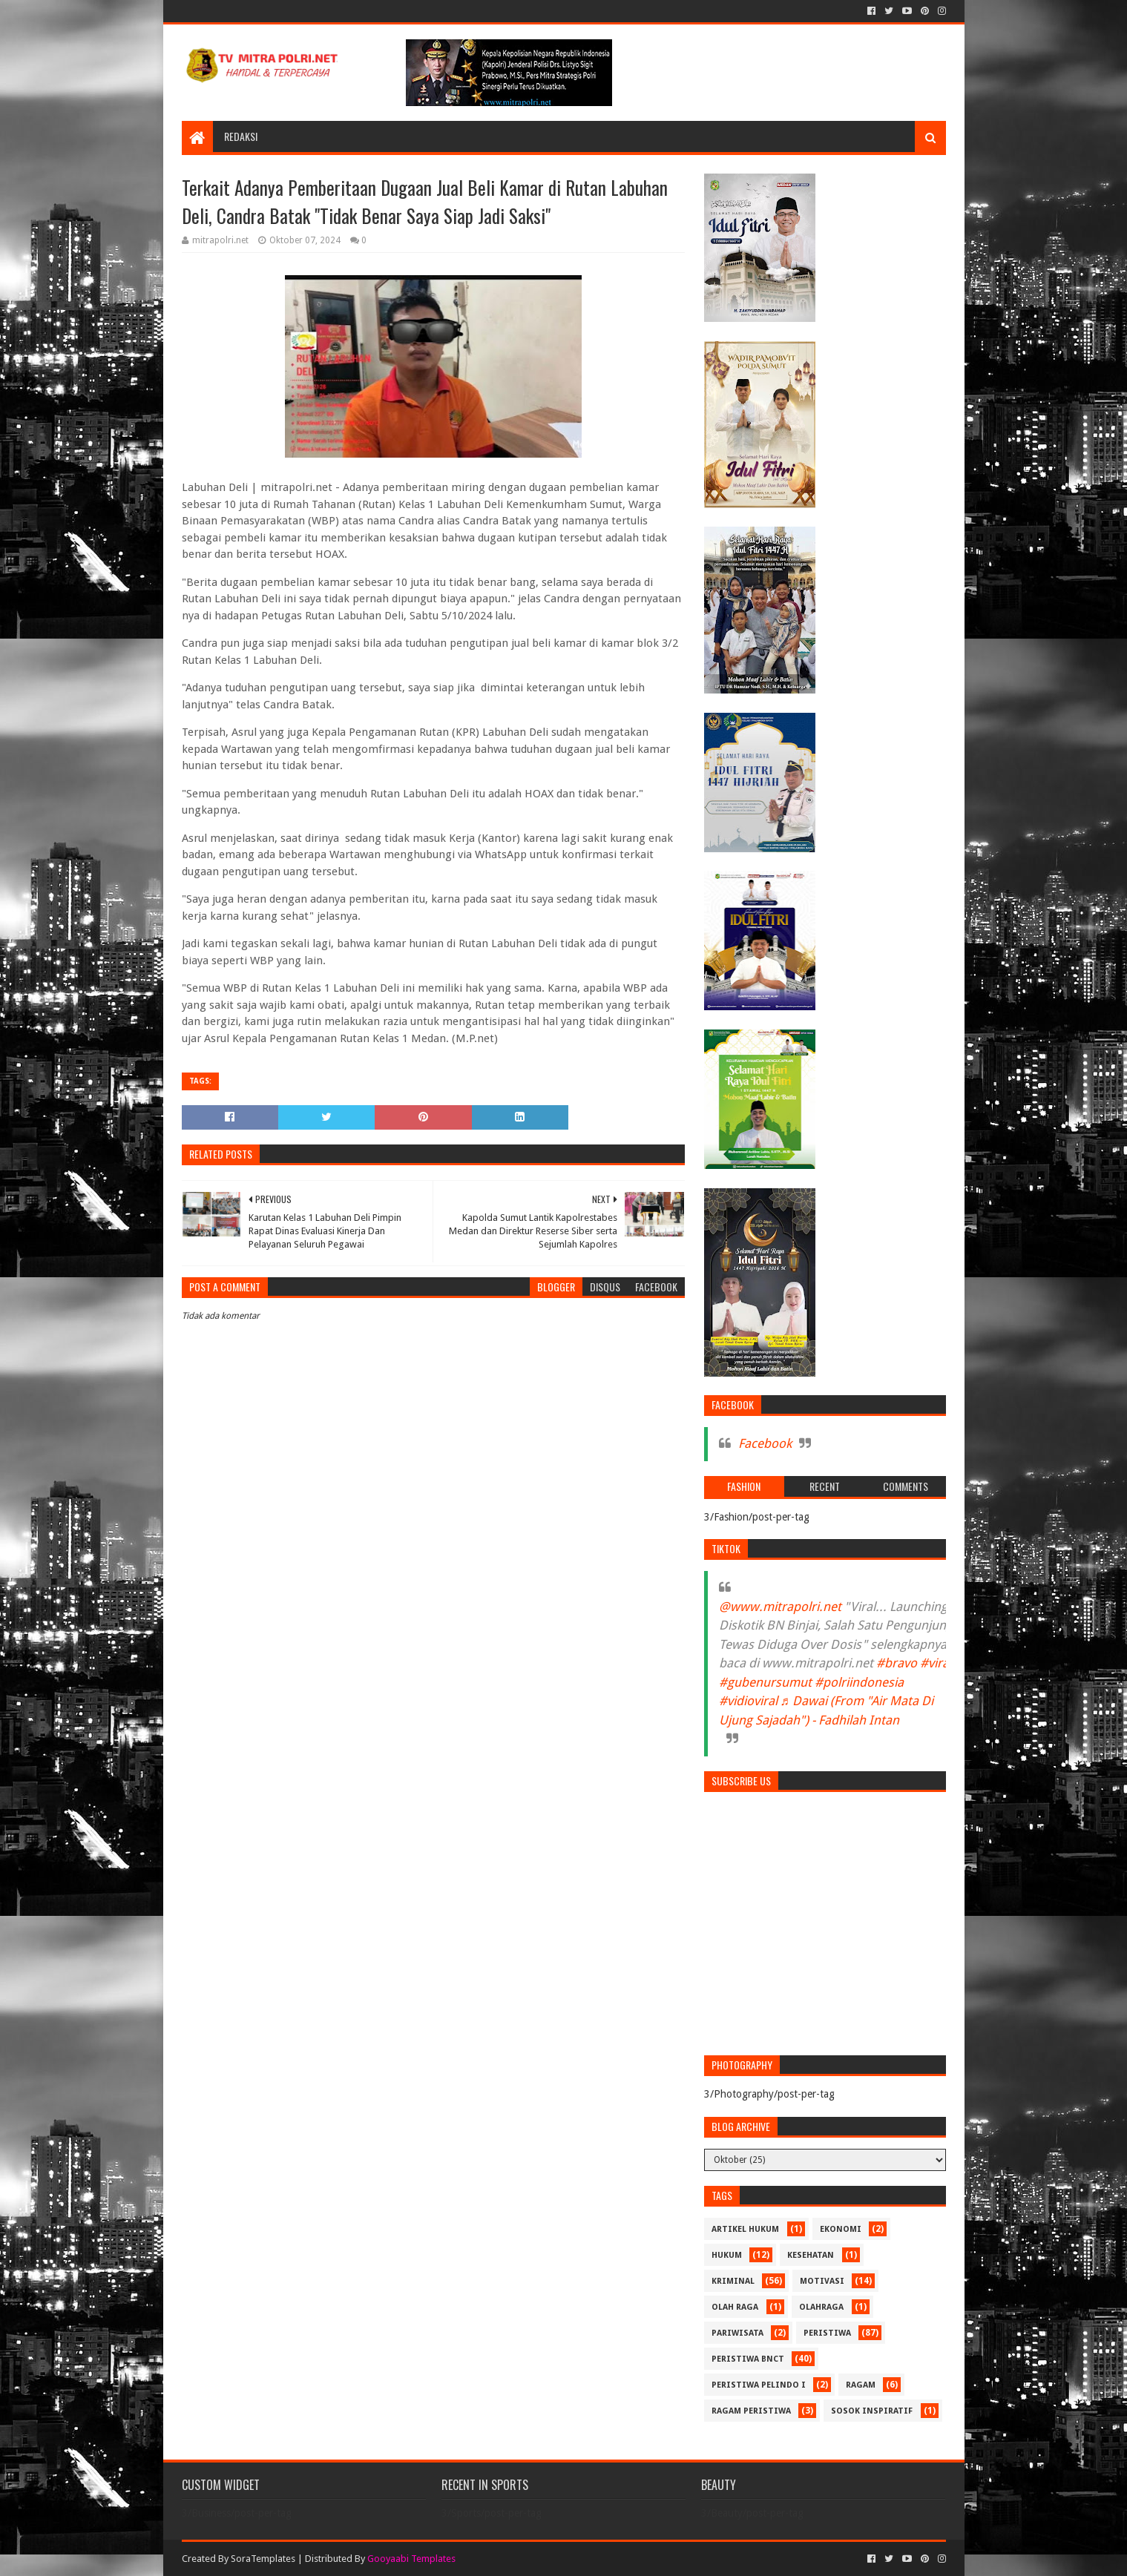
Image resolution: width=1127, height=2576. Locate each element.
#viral (936, 1663)
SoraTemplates (263, 2558)
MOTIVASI (822, 2281)
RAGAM (860, 2385)
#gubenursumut (765, 1682)
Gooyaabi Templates (411, 2558)
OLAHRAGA (821, 2307)
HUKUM (727, 2255)
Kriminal (733, 2281)
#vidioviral (748, 1700)
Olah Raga (735, 2307)
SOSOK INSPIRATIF (872, 2411)
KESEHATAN (810, 2255)
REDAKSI (240, 136)
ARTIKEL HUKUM (745, 2229)
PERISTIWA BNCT (748, 2359)
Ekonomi (840, 2229)
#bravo (896, 1663)
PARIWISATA (737, 2333)
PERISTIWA (827, 2333)
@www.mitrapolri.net (780, 1606)
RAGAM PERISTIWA (751, 2411)
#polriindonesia (859, 1682)
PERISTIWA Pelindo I (759, 2385)
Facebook (765, 1443)
